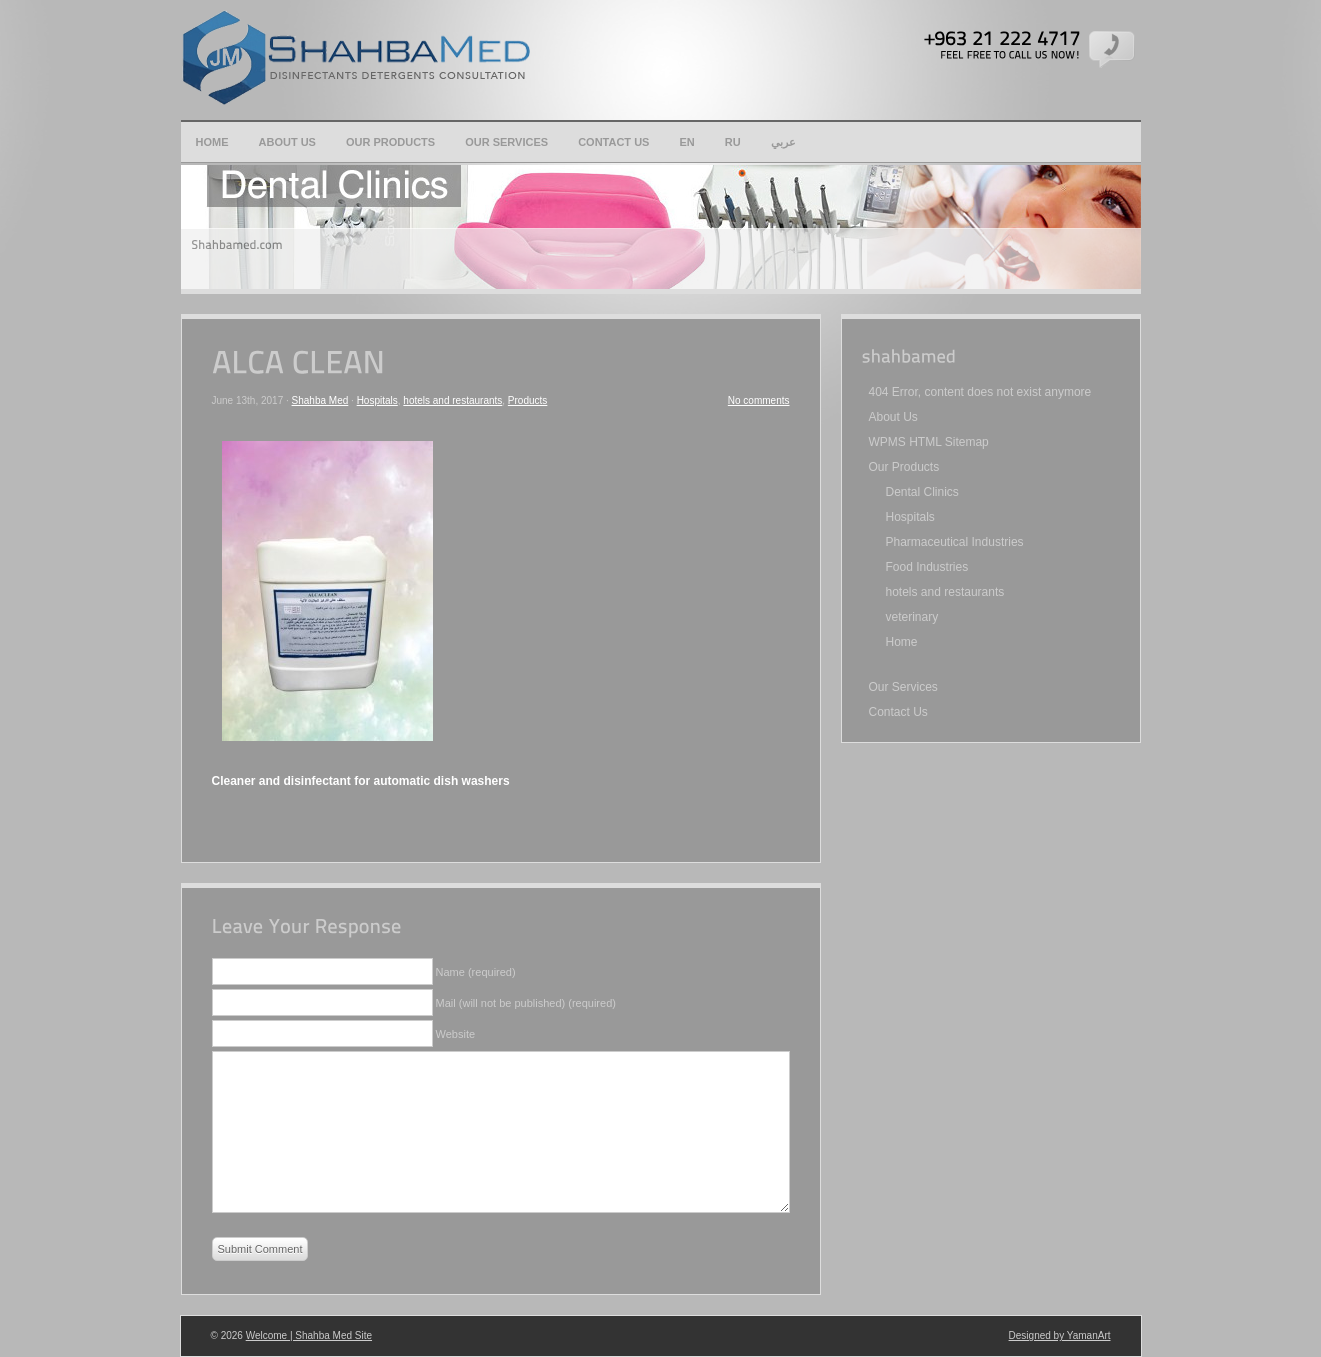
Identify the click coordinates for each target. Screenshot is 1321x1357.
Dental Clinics (922, 492)
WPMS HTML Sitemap (929, 442)
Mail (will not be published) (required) (526, 1003)
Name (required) (476, 972)
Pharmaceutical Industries (955, 542)
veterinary (912, 617)
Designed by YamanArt (1060, 1335)
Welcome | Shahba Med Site (309, 1335)
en (686, 142)
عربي (783, 142)
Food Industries (927, 567)
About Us (287, 142)
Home (212, 142)
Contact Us (613, 142)
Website (456, 1034)
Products (527, 400)
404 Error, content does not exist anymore (980, 392)
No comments (759, 400)
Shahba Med (320, 400)
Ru (733, 142)
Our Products (390, 142)
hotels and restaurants (452, 400)
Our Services (506, 142)
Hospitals (377, 400)
